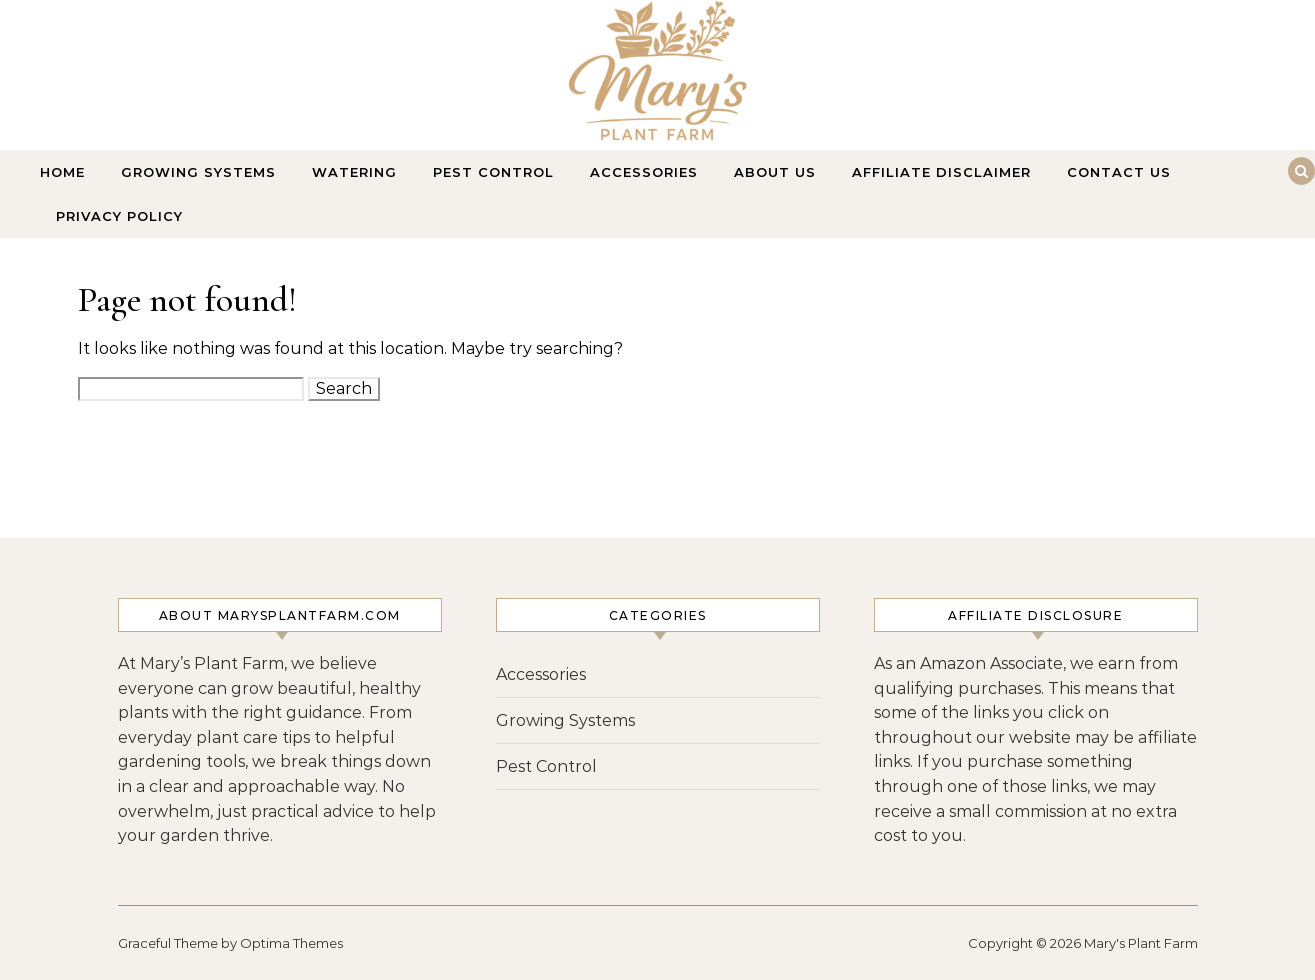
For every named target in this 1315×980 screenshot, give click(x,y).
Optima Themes (291, 943)
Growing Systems (198, 172)
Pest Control (493, 172)
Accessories (644, 172)
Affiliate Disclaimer (941, 172)
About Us (775, 172)
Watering (354, 172)
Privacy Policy (119, 216)
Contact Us (1119, 172)
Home (62, 172)
